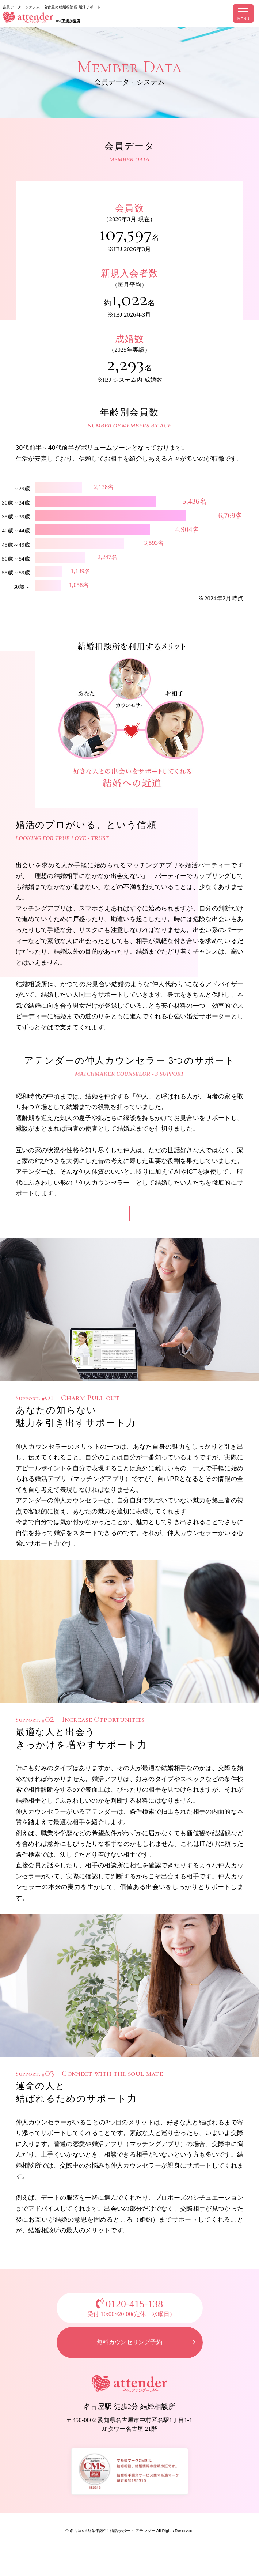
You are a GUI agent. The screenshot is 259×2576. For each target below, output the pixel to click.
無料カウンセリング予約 (129, 2348)
